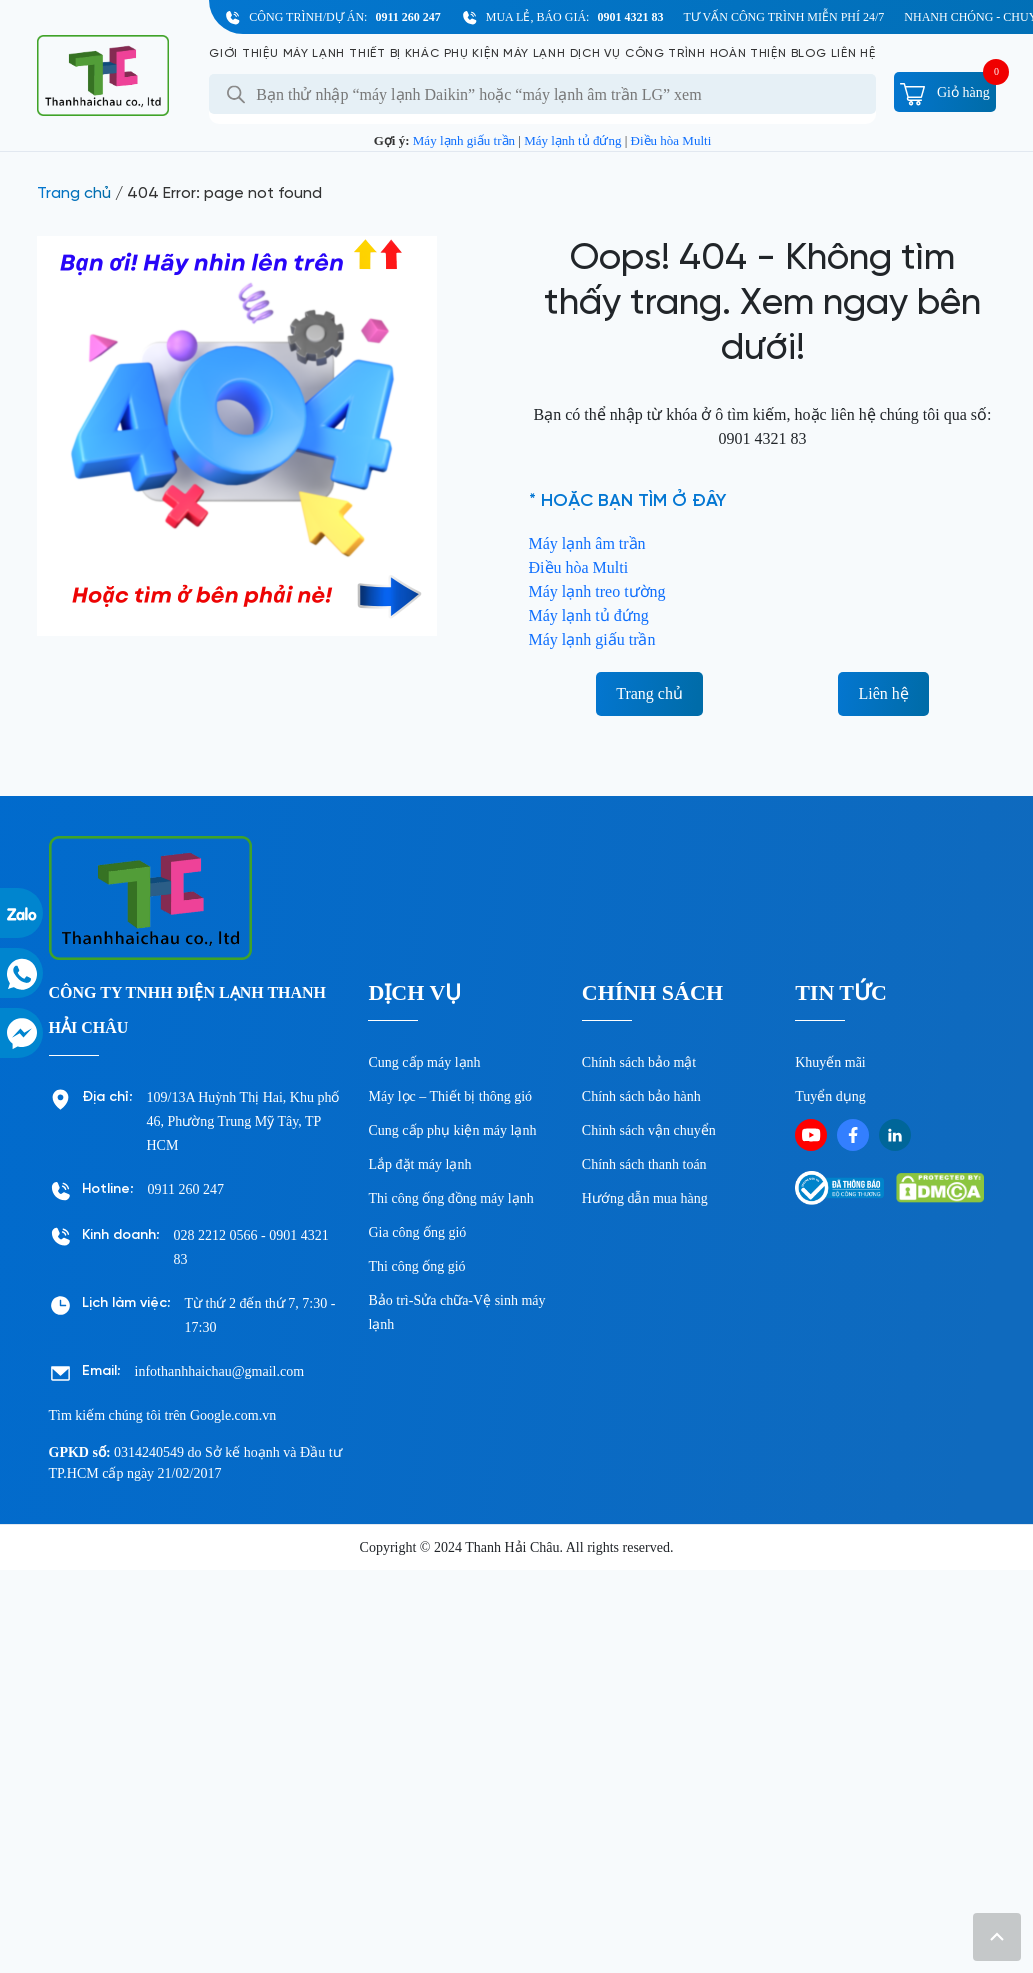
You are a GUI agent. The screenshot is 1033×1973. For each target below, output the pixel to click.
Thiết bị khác (394, 53)
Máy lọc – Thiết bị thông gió (450, 1096)
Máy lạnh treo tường (597, 591)
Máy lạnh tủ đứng (572, 140)
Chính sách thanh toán (644, 1164)
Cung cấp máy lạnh (424, 1062)
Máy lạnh (314, 53)
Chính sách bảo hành (641, 1096)
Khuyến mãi (830, 1062)
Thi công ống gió (416, 1266)
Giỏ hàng (944, 92)
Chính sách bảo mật (639, 1062)
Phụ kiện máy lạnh (505, 53)
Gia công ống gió (417, 1232)
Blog (809, 53)
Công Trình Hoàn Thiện (706, 53)
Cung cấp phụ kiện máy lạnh (452, 1130)
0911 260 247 (407, 17)
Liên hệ (853, 53)
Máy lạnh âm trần (587, 543)
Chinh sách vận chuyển (649, 1130)
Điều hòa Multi (671, 140)
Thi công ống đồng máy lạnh (450, 1198)
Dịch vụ (595, 53)
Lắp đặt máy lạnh (419, 1164)
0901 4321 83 (630, 17)
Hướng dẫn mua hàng (645, 1198)
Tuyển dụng (830, 1096)
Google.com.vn (233, 1415)
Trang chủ (74, 193)
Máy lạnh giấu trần (464, 140)
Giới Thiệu (243, 53)
